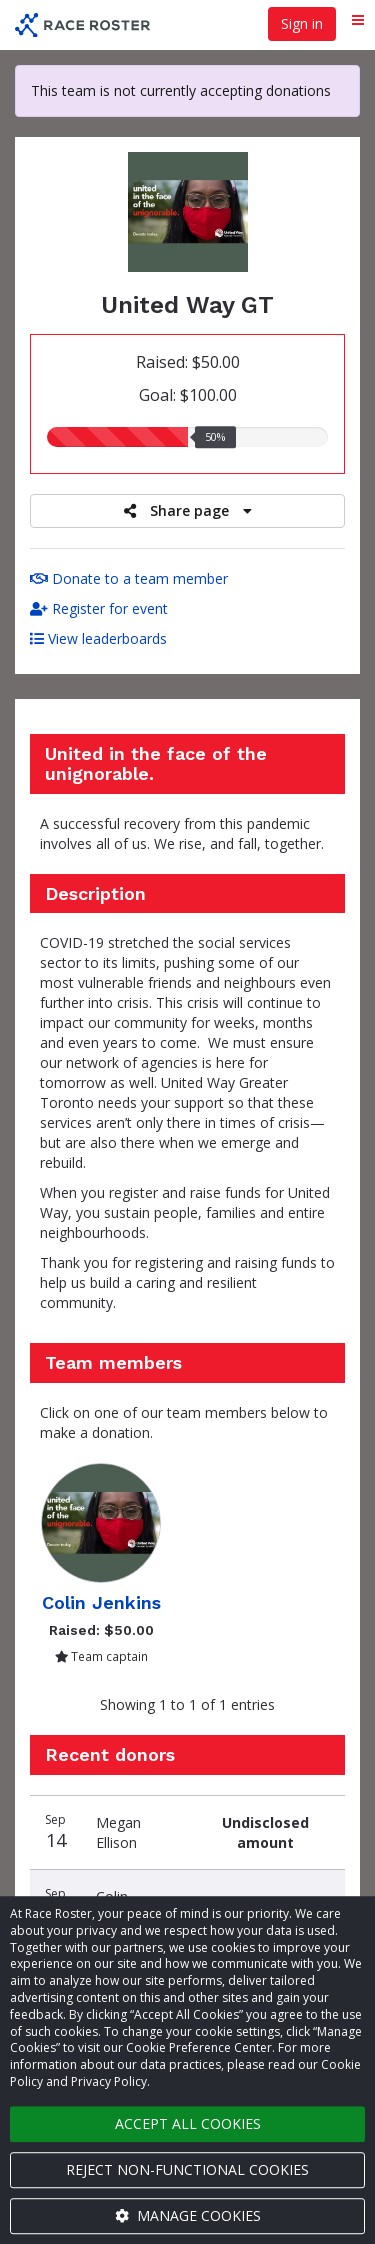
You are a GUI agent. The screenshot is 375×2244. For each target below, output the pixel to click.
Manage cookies (188, 2215)
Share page (188, 510)
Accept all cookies (188, 2123)
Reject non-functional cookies (187, 2169)
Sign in (302, 23)
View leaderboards (98, 638)
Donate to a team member (129, 578)
